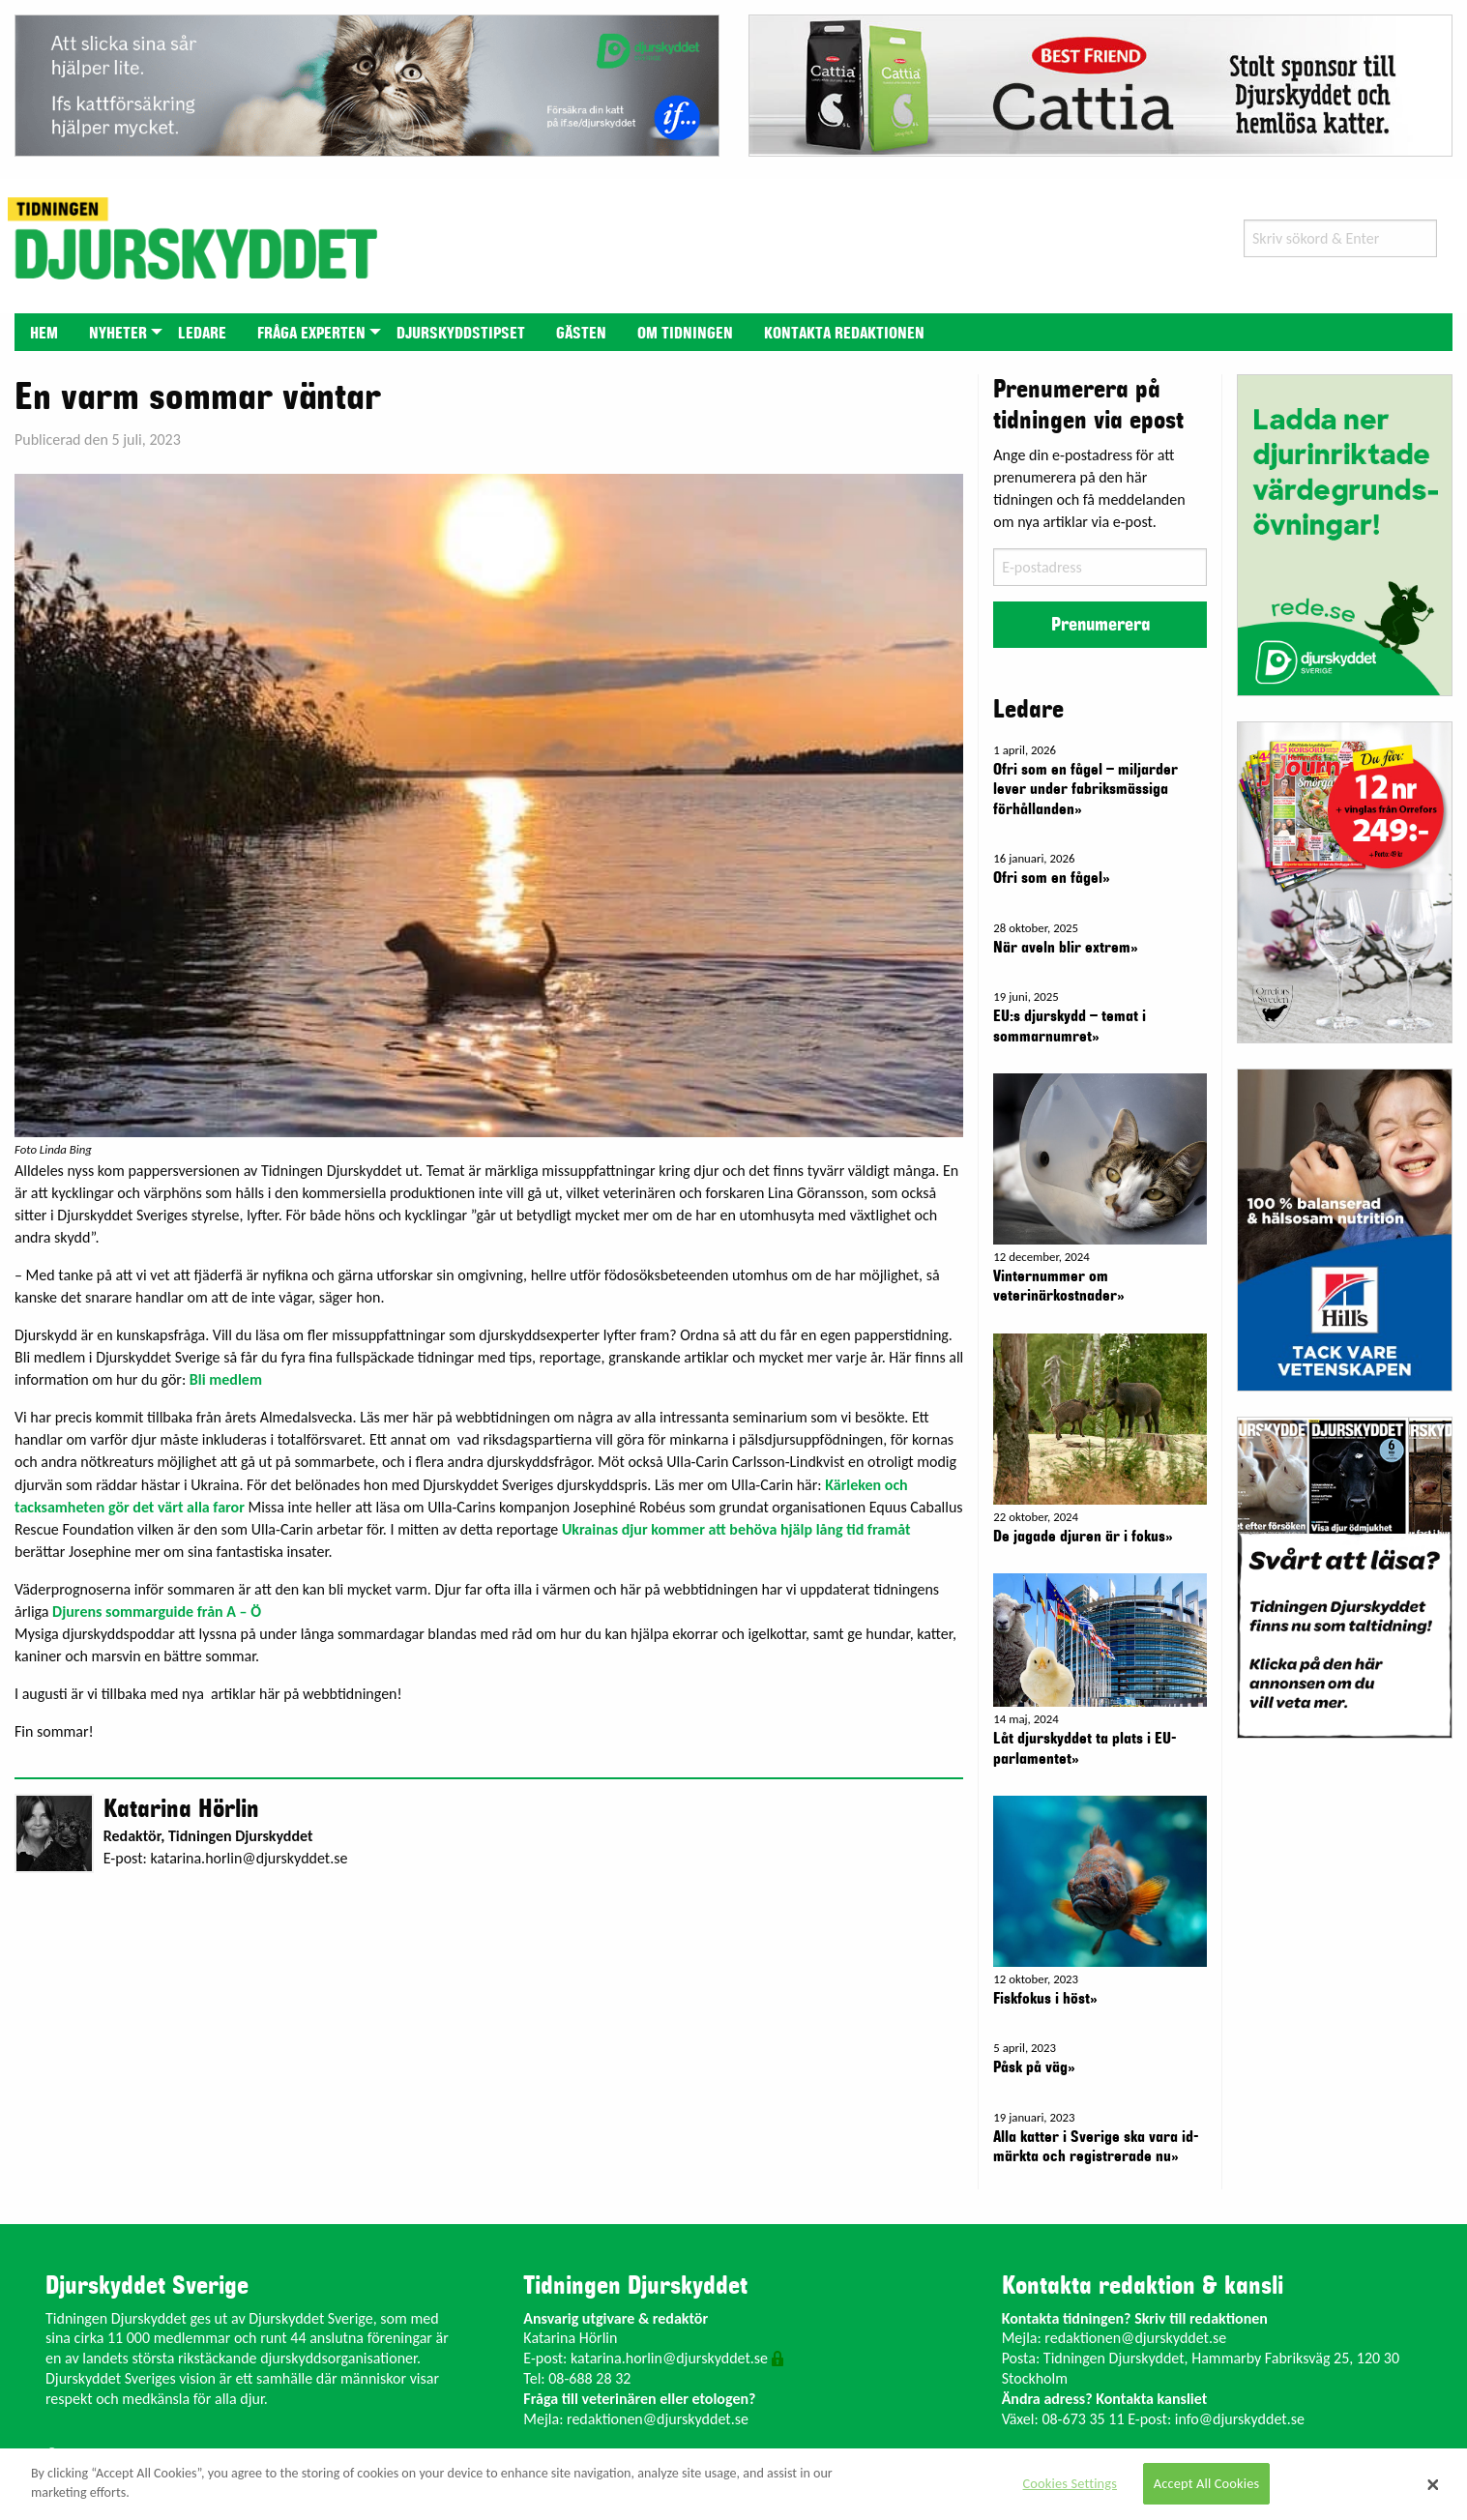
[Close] (1433, 2484)
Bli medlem (226, 1379)
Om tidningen (685, 333)
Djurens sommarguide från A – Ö (158, 1611)
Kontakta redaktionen (844, 333)
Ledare (202, 333)
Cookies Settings (1070, 2483)
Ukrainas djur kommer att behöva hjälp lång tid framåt (736, 1529)
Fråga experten (311, 333)
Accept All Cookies (1207, 2483)
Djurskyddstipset (460, 333)
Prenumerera (1100, 624)
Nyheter (118, 333)
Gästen (581, 333)
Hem (44, 333)
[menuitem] (44, 332)
